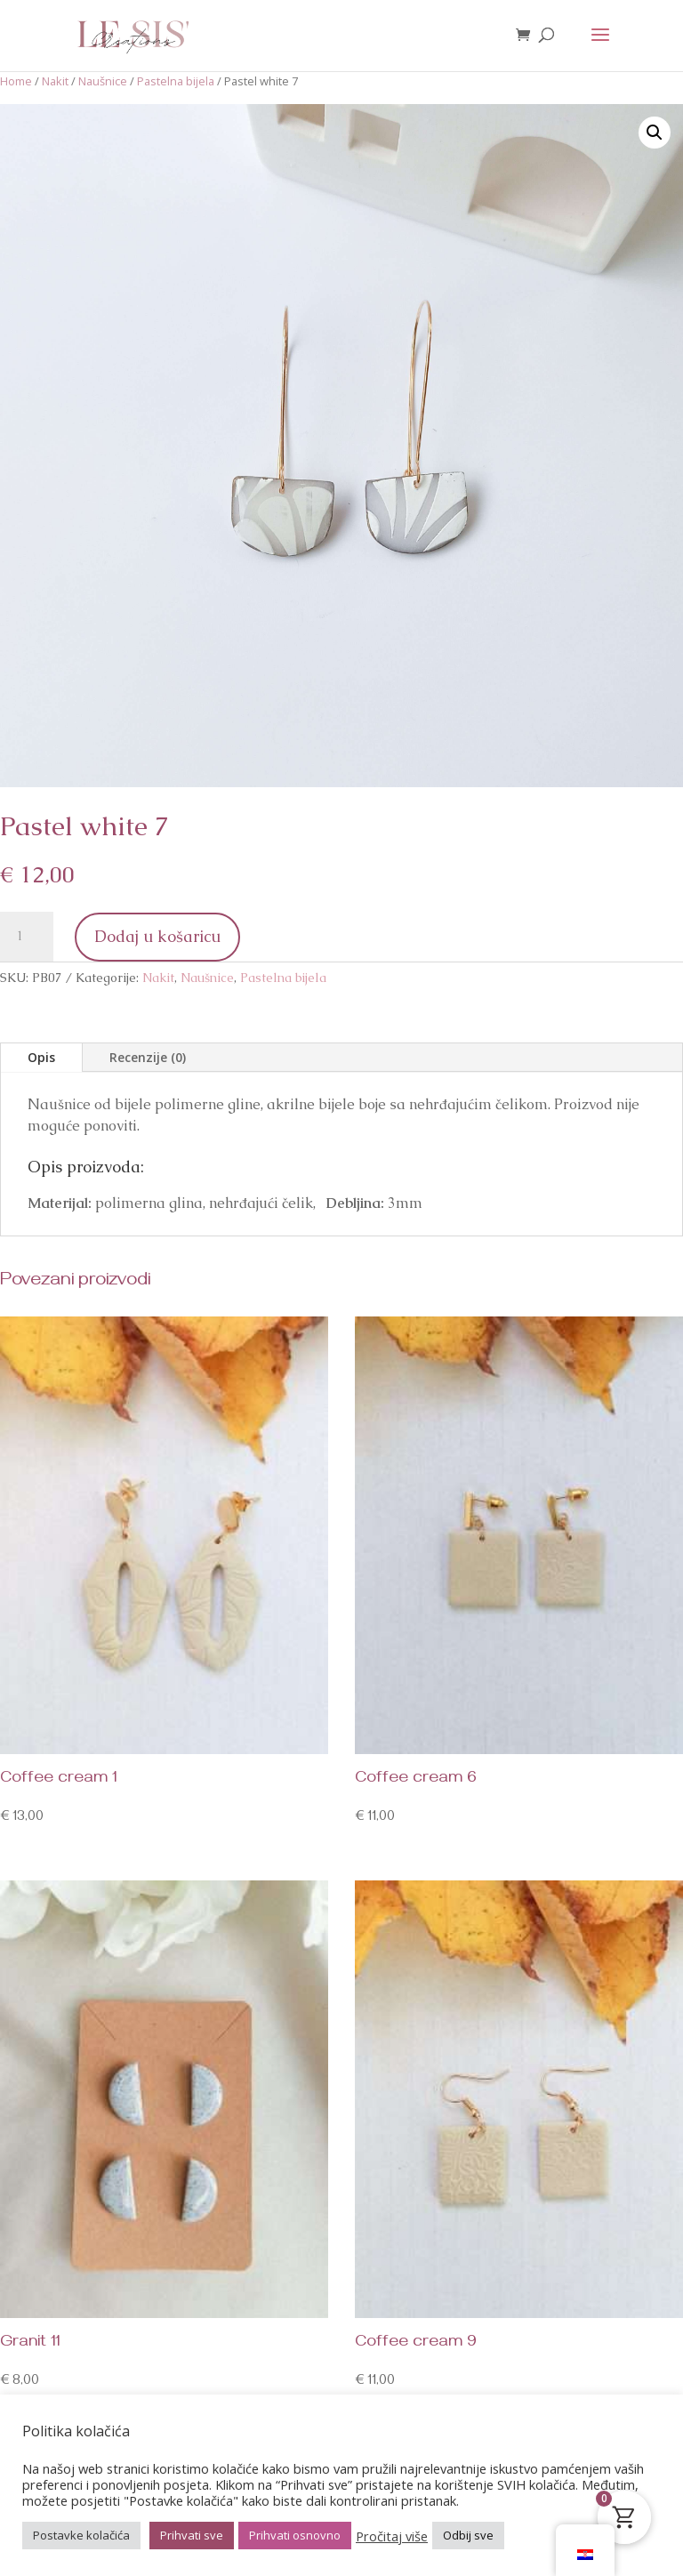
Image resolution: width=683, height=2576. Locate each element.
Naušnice (102, 81)
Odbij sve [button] (468, 2535)
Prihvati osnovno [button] (295, 2535)
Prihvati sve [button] (191, 2535)
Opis (41, 1057)
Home (16, 81)
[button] (655, 133)
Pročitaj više (392, 2536)
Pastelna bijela (175, 81)
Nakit (55, 81)
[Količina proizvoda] (26, 937)
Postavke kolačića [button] (81, 2535)
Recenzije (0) (147, 1057)
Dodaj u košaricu (157, 936)
